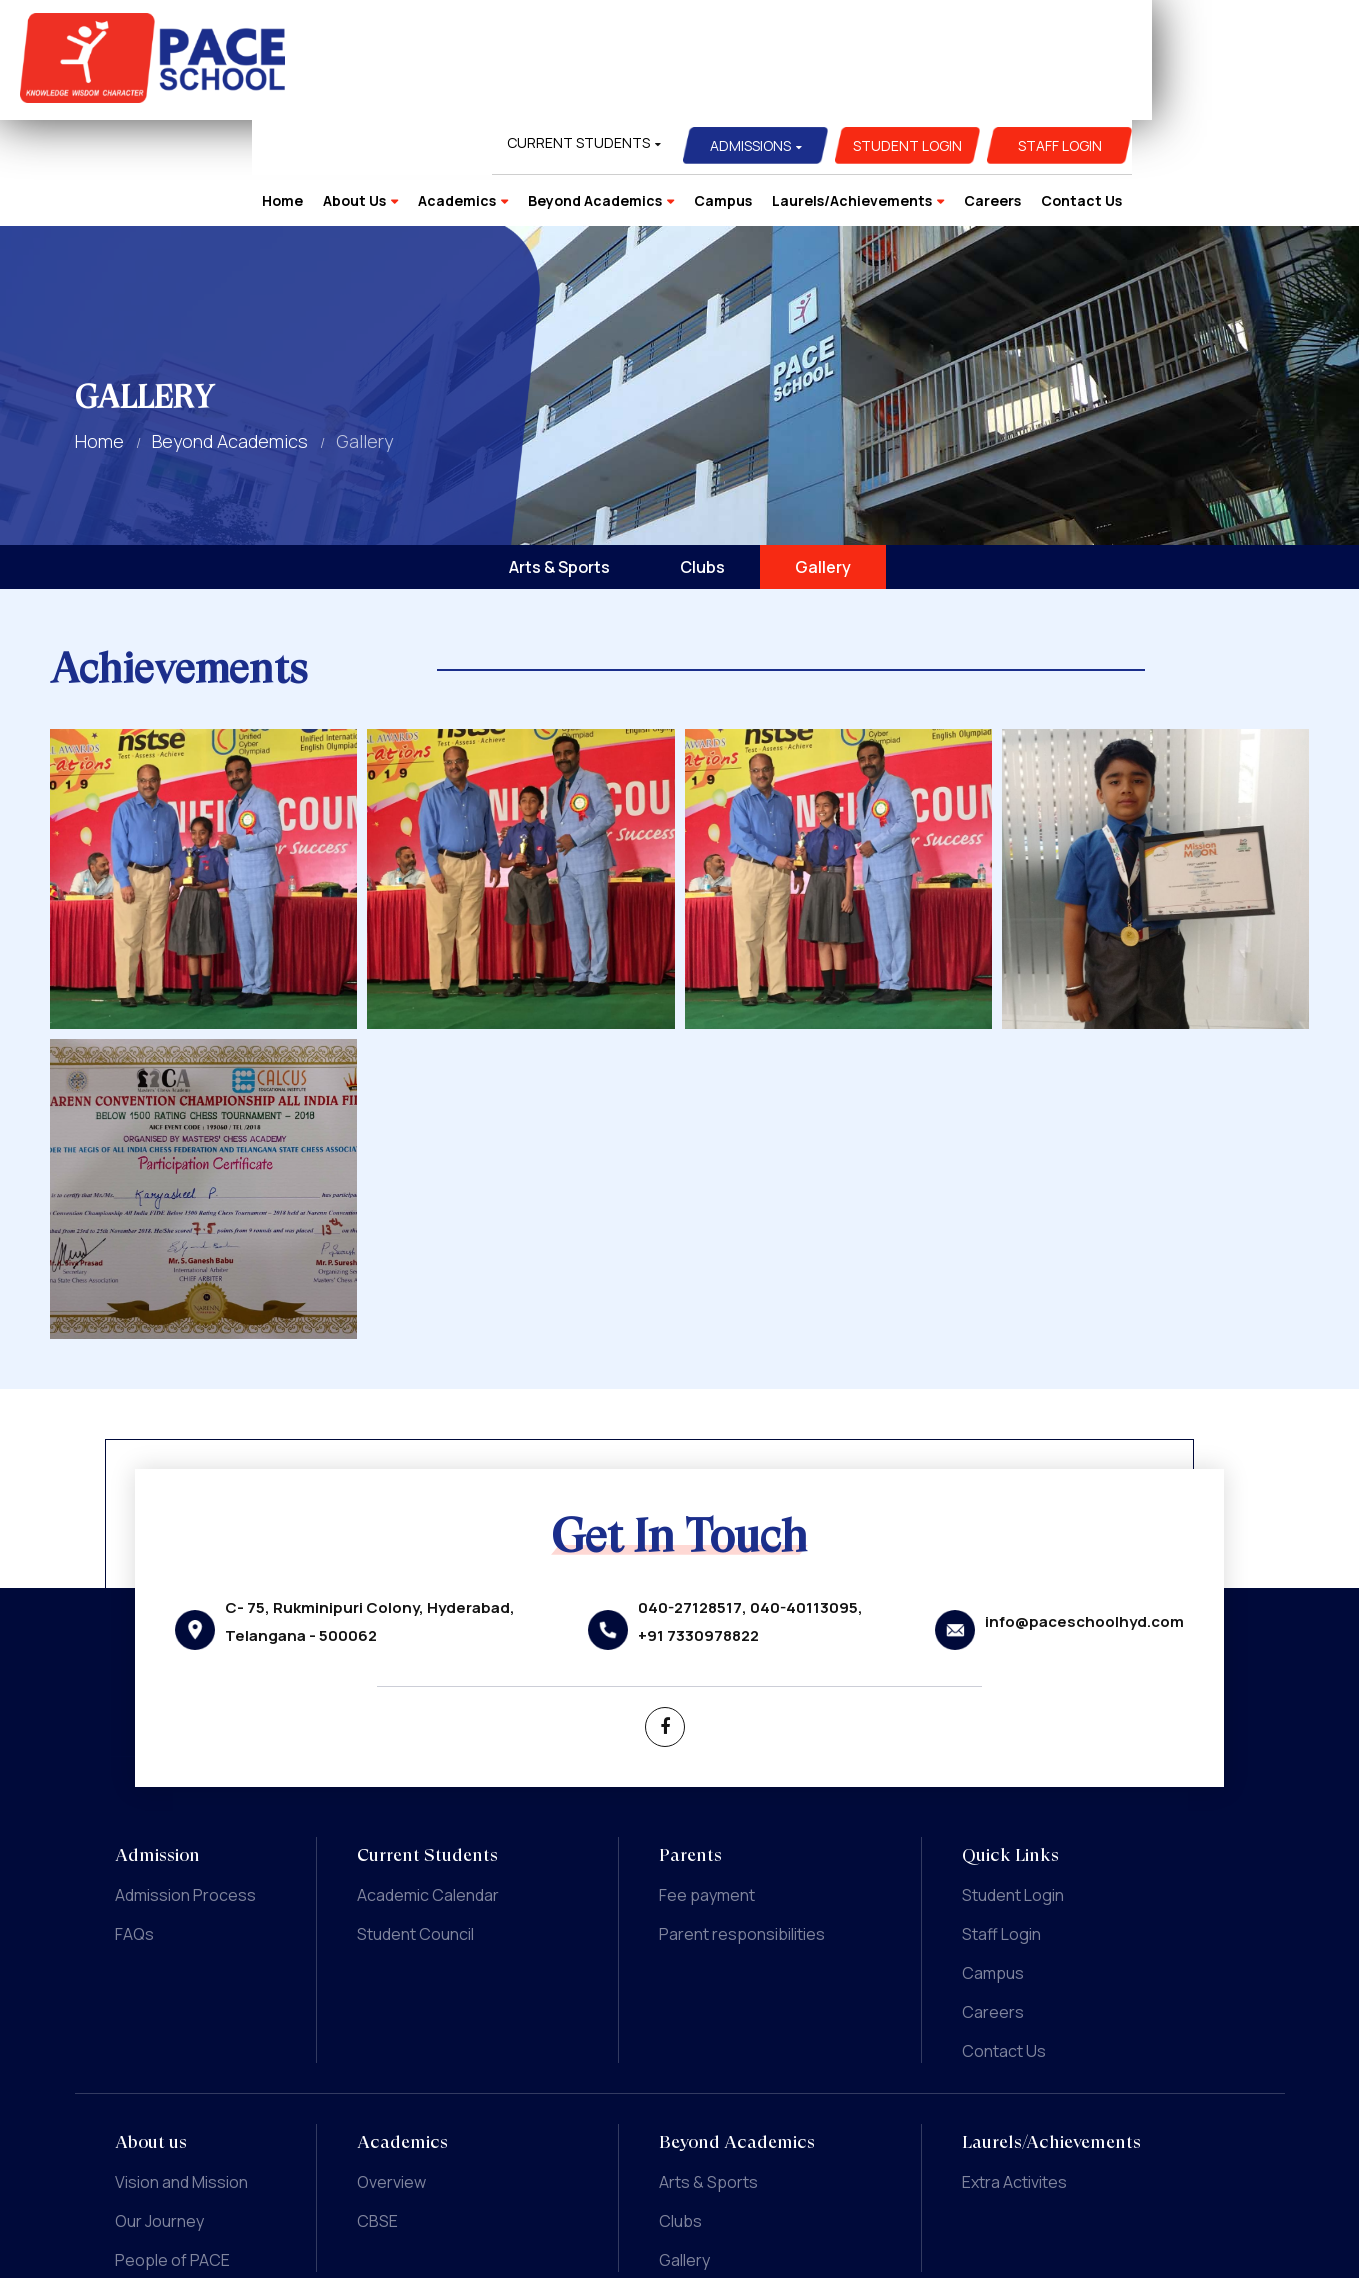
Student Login (1114, 34)
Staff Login (1267, 34)
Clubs (702, 461)
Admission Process (185, 1789)
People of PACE (172, 2154)
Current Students (785, 31)
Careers (1199, 89)
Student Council (415, 1828)
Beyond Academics (802, 89)
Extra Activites (1014, 2076)
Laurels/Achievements (1059, 89)
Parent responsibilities (742, 1828)
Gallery (823, 461)
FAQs (134, 1828)
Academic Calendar (428, 1789)
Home (489, 89)
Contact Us (1288, 89)
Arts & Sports (559, 461)
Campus (930, 89)
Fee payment (707, 1789)
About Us (561, 89)
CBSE (377, 2115)
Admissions (957, 34)
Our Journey (159, 2115)
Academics (664, 89)
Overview (391, 2076)
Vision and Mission (181, 2076)
